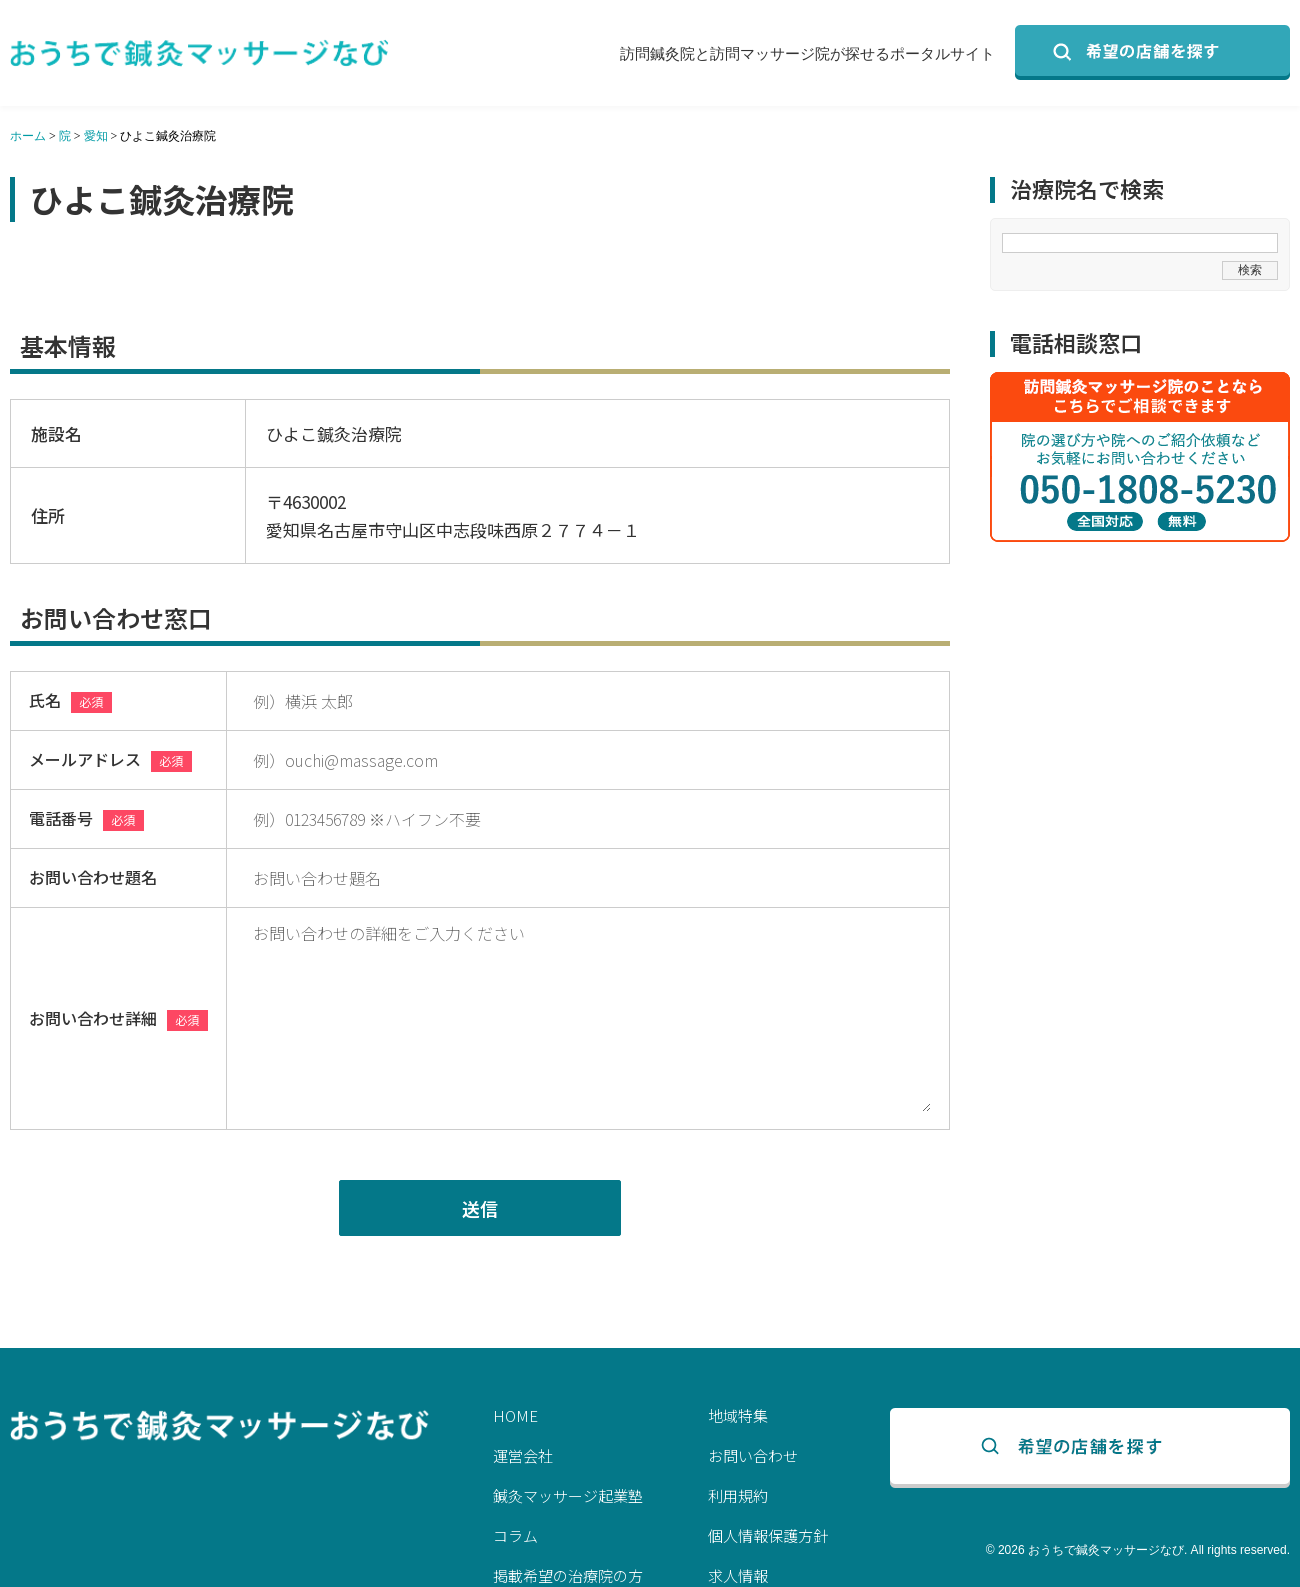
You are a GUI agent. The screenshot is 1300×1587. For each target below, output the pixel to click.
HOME (515, 1415)
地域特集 (738, 1415)
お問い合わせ (753, 1455)
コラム (515, 1535)
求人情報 (738, 1575)
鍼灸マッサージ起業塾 (568, 1495)
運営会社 (523, 1455)
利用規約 (738, 1495)
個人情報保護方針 (768, 1535)
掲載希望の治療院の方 (568, 1575)
